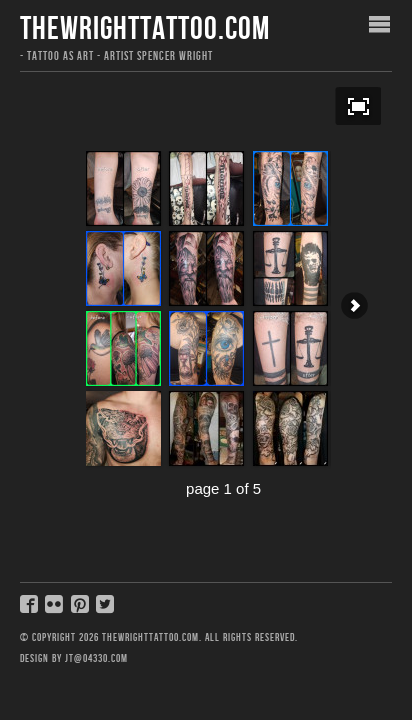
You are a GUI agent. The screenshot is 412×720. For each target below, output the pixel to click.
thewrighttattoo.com (145, 29)
